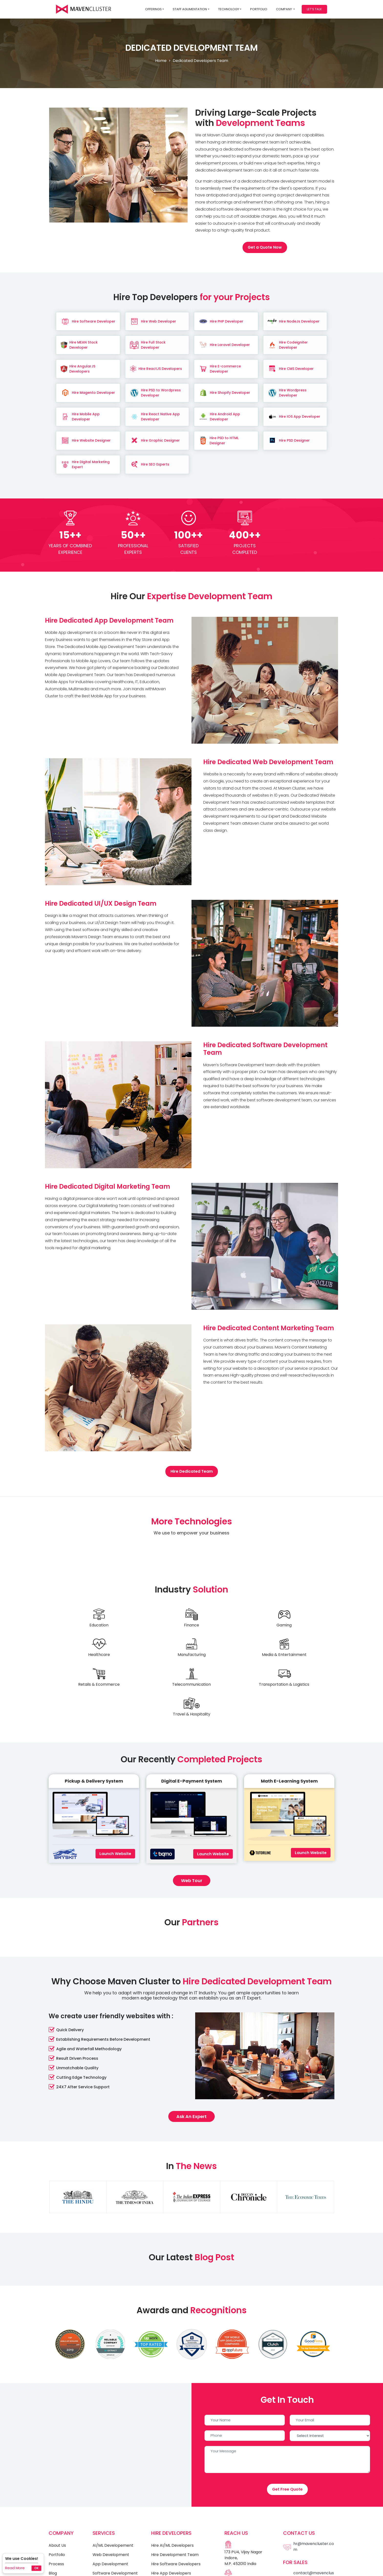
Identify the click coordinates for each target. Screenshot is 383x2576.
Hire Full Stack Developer (147, 345)
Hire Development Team (175, 2495)
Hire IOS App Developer (293, 416)
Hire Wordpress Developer (287, 393)
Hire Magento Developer (87, 392)
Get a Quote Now (265, 247)
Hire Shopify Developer (224, 392)
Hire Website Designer (85, 440)
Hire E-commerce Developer (219, 369)
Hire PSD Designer (288, 440)
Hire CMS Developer (290, 369)
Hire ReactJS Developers (155, 369)
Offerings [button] (153, 9)
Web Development (111, 2495)
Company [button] (284, 9)
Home (161, 60)
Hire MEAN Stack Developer (79, 345)
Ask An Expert (191, 2057)
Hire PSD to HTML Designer (218, 441)
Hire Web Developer (152, 321)
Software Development (115, 2514)
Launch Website (115, 1794)
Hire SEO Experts (149, 464)
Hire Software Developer (87, 321)
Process (56, 2505)
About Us (57, 2486)
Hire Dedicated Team (191, 1471)
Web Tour (191, 1821)
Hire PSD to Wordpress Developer (155, 393)
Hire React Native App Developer (154, 417)
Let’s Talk (314, 9)
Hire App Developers (171, 2514)
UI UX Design (104, 2523)
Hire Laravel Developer (224, 345)
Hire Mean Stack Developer (177, 2532)
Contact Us (59, 2523)
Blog (53, 2514)
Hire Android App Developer (219, 417)
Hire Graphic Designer (154, 440)
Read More (15, 2567)
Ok (36, 2568)
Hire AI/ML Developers (172, 2486)
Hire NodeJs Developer (293, 321)
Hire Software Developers (176, 2505)
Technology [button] (228, 9)
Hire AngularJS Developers (77, 369)
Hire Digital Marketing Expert (85, 464)
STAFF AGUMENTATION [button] (190, 9)
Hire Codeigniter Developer (287, 345)
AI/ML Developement (113, 2486)
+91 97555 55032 (309, 2526)
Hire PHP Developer (220, 321)
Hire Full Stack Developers (176, 2523)
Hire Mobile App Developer (80, 417)
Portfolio (258, 9)
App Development (110, 2505)
